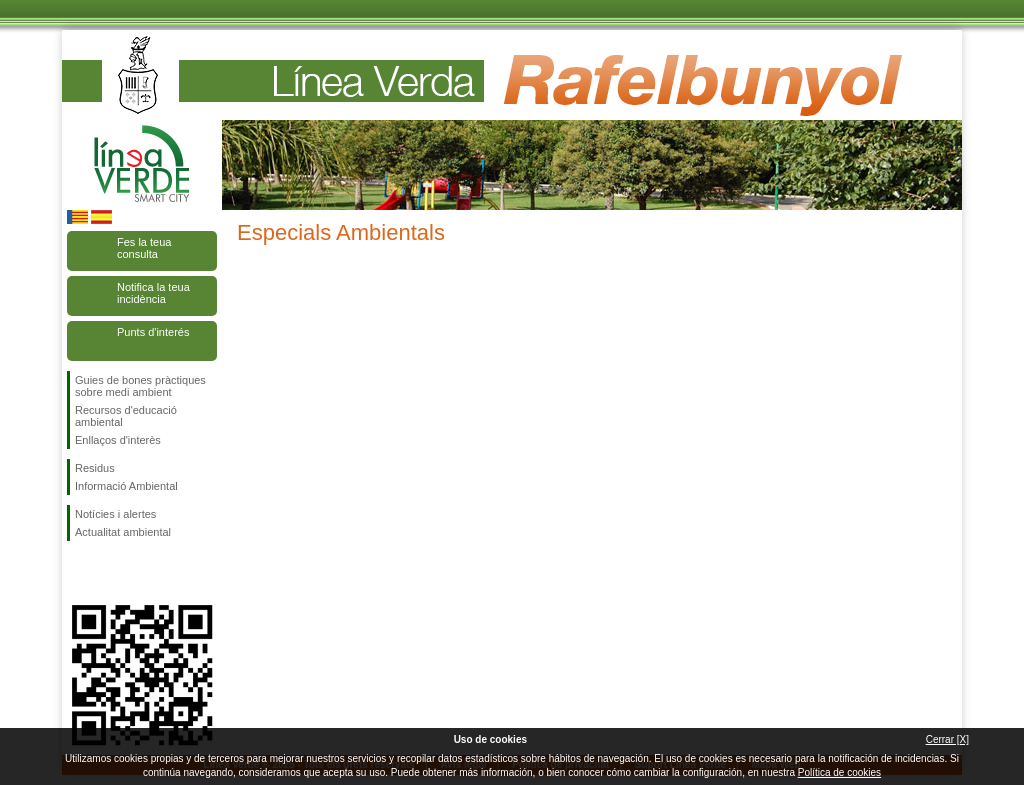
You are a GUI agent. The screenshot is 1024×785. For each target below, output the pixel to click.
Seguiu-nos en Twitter (112, 573)
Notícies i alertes (115, 514)
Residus (95, 468)
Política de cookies (839, 772)
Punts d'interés (153, 332)
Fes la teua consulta (144, 248)
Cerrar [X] (947, 739)
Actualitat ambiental (123, 532)
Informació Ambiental (126, 486)
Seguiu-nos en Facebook (79, 573)
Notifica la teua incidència (153, 293)
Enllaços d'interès (118, 440)
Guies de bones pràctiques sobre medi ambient (140, 386)
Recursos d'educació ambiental (126, 416)
